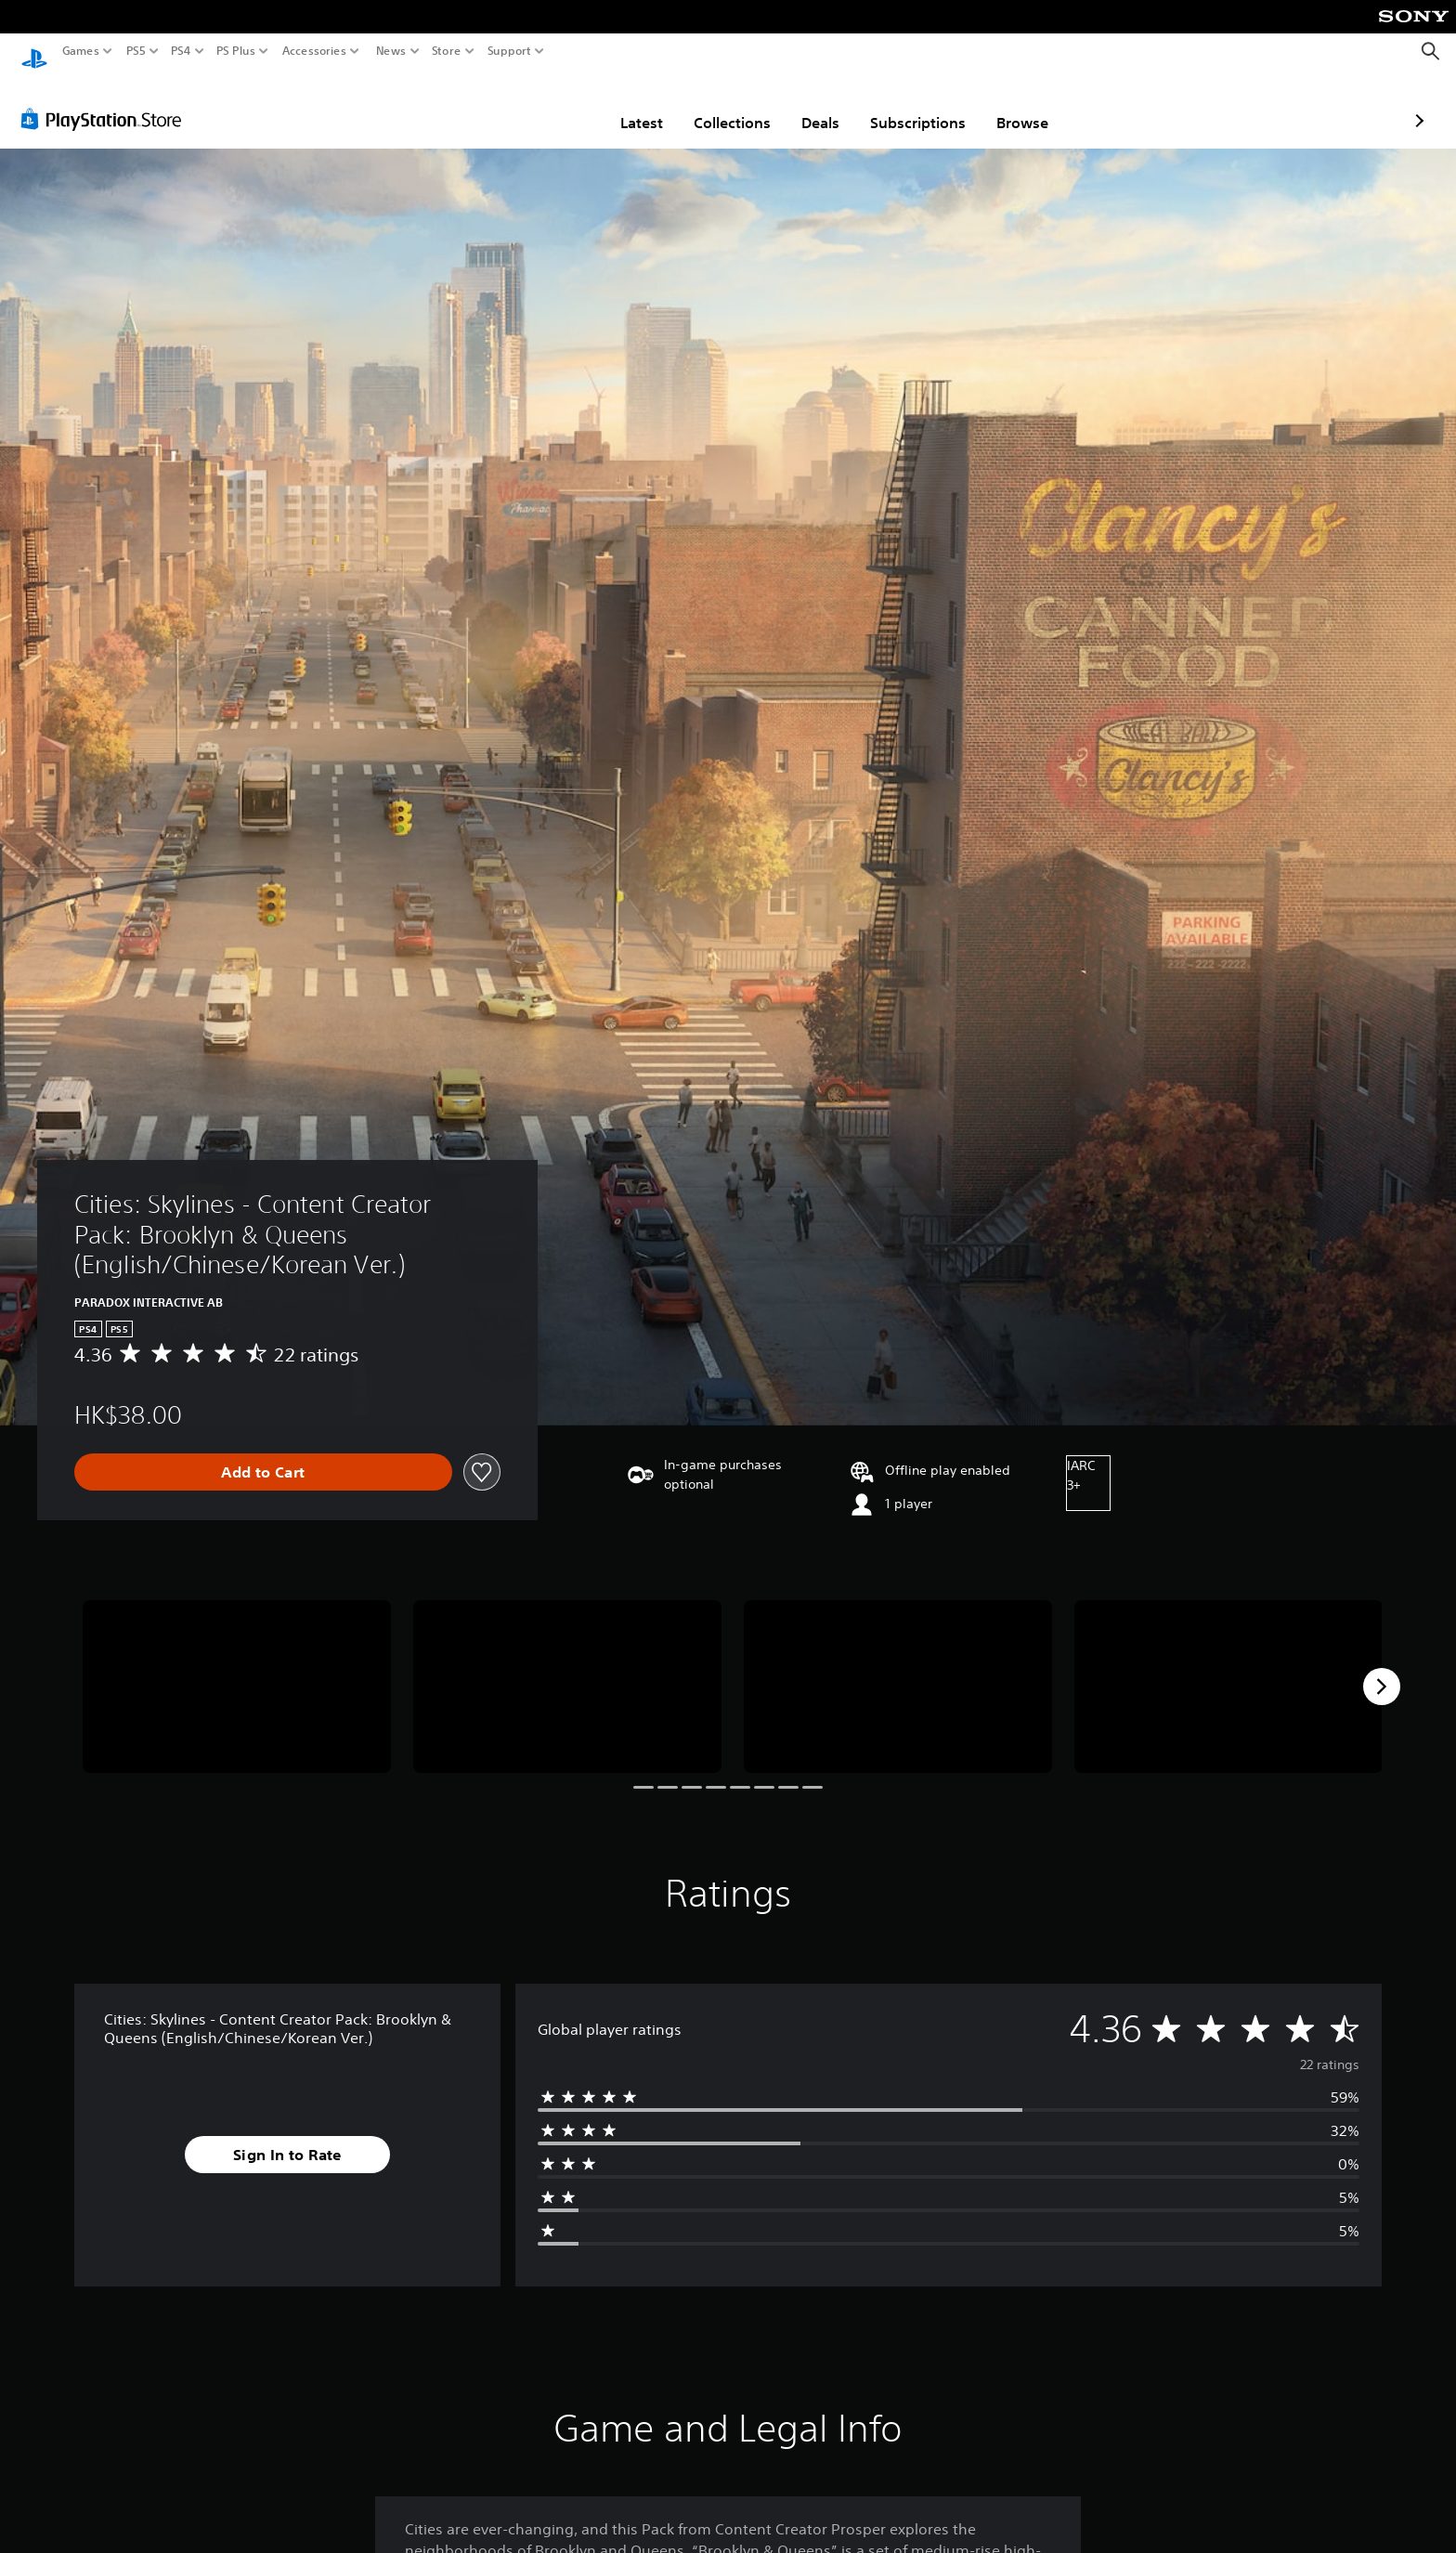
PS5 (136, 51)
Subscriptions (809, 105)
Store (447, 51)
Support (510, 51)
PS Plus (235, 51)
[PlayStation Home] (34, 51)
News (390, 51)
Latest (533, 105)
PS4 (181, 51)
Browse (914, 105)
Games (80, 51)
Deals (712, 105)
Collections (623, 105)
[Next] (1381, 1668)
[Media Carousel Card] (237, 1669)
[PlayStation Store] (106, 101)
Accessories (314, 51)
